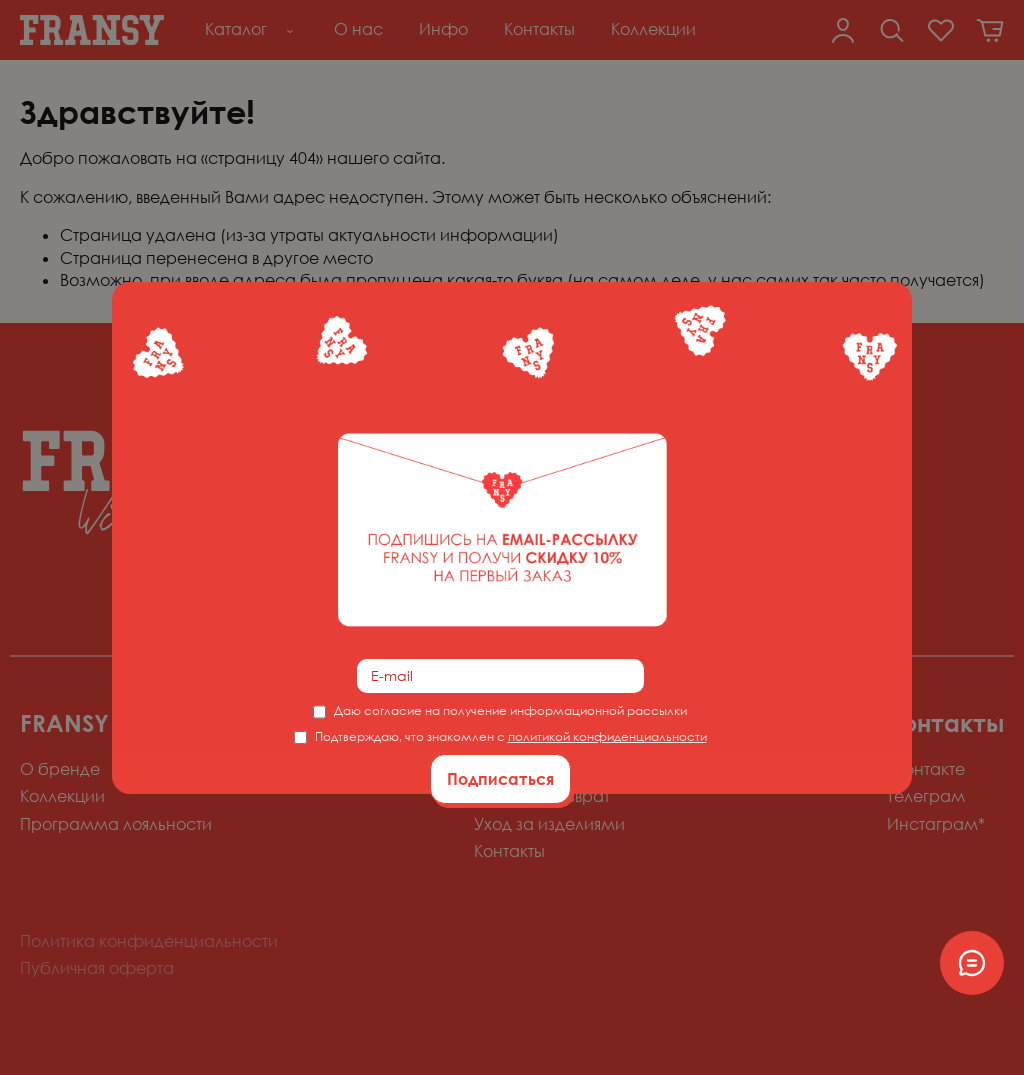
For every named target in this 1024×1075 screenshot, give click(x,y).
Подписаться (500, 779)
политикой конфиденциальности (607, 736)
